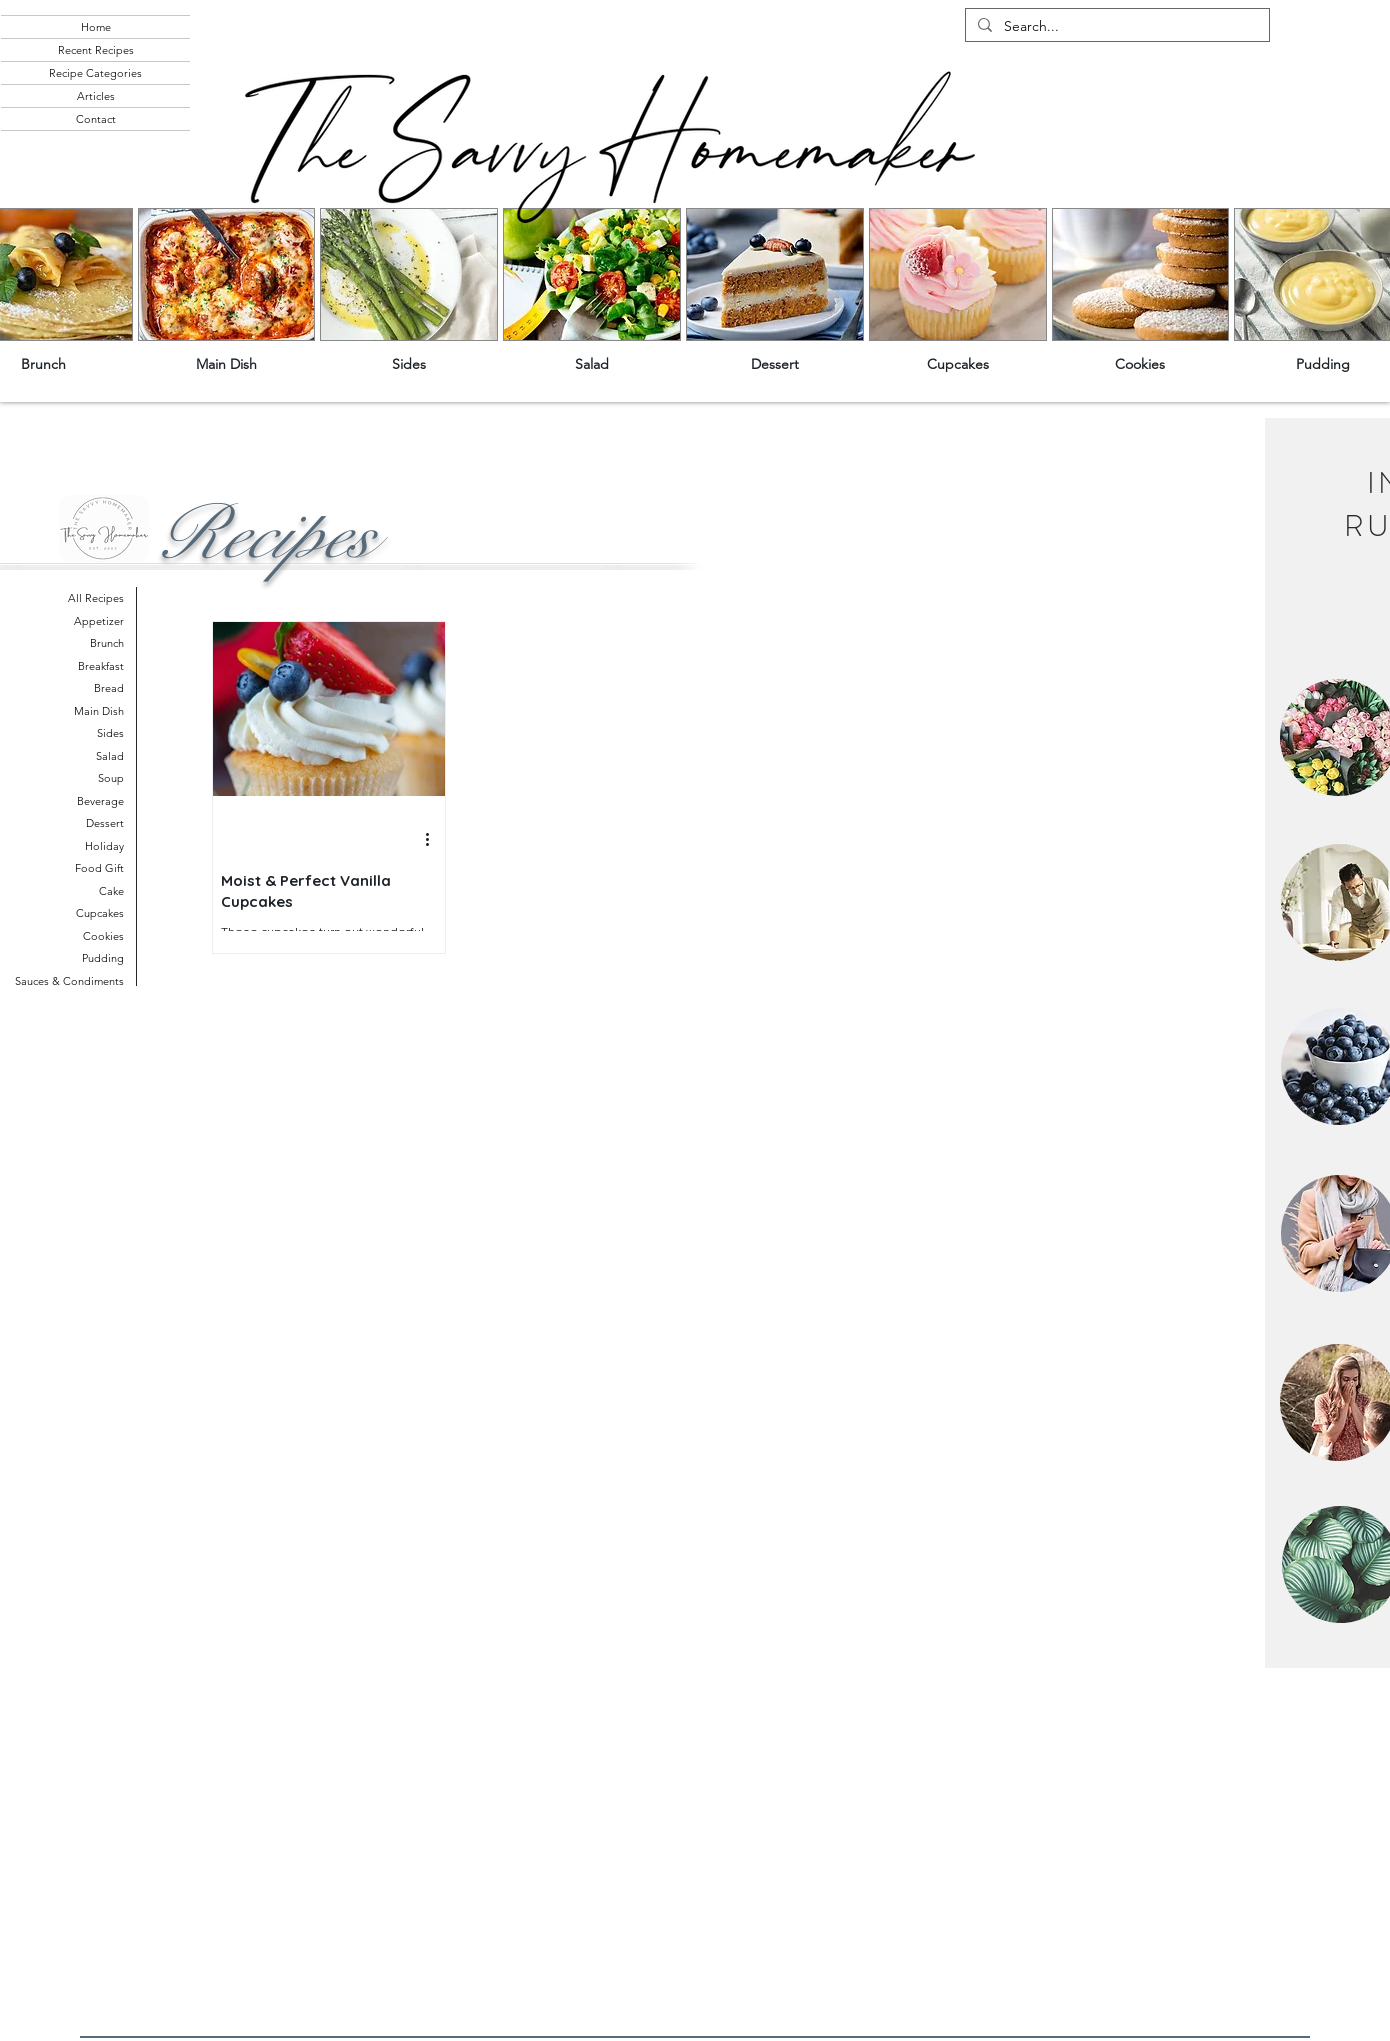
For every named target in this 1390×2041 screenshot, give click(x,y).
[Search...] (1115, 27)
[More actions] (434, 840)
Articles (96, 96)
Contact (96, 119)
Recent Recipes (96, 50)
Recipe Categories (95, 73)
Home (96, 27)
